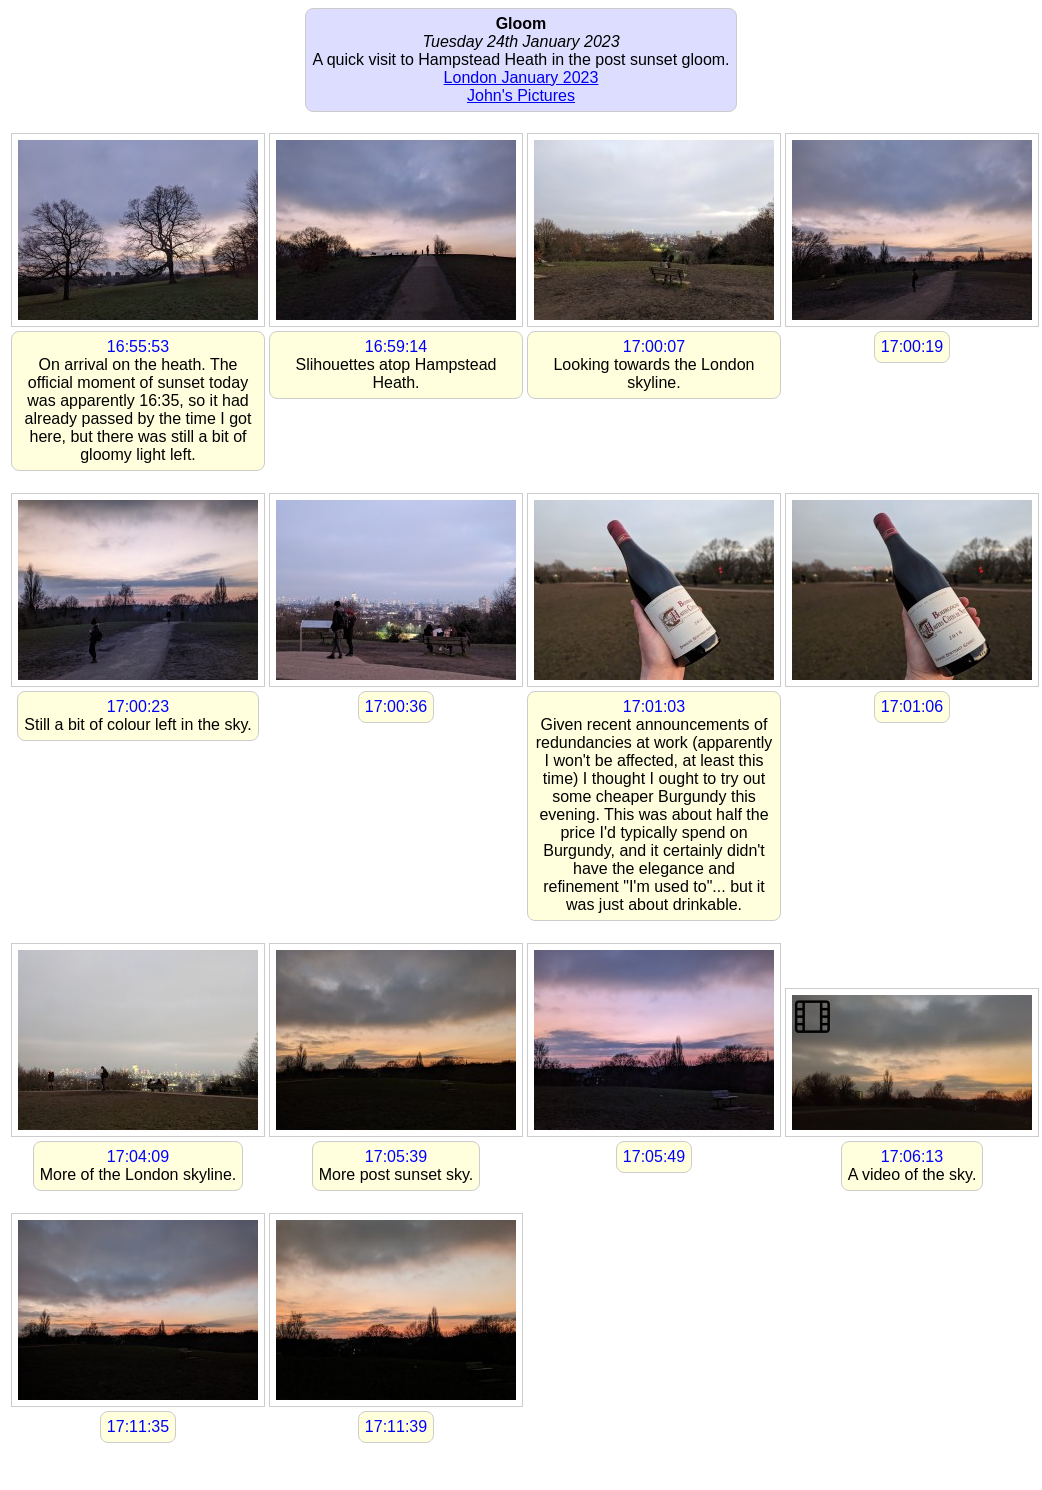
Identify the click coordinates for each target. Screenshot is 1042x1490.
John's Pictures (521, 95)
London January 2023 (521, 77)
